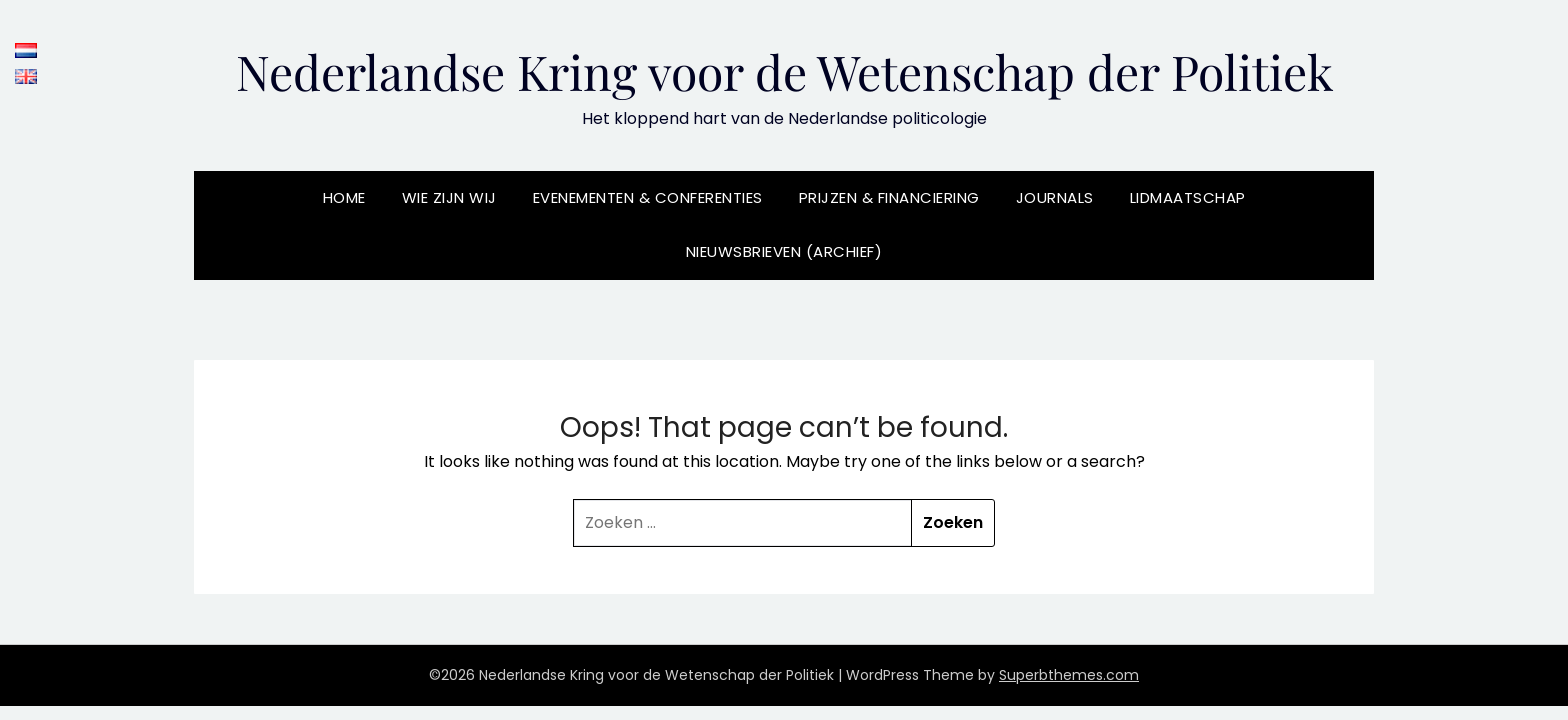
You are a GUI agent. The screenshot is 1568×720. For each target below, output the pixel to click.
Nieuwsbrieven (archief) (784, 251)
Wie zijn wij (449, 197)
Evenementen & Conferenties (648, 197)
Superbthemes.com (1069, 675)
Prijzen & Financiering (889, 197)
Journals (1055, 197)
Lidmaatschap (1188, 197)
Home (344, 197)
